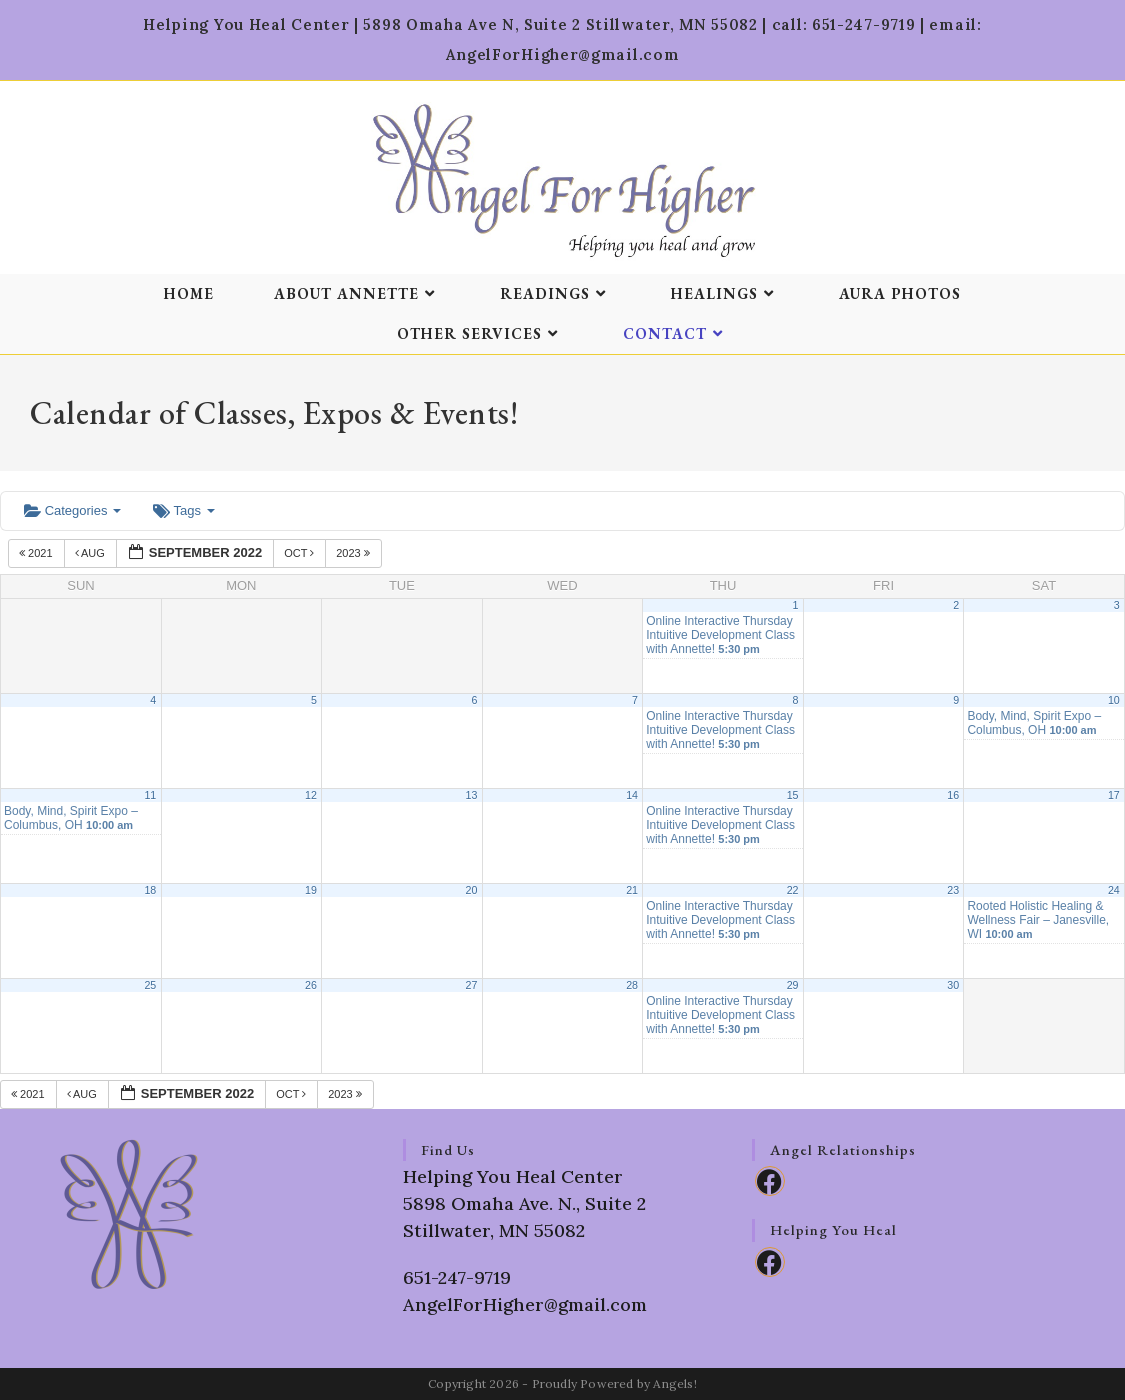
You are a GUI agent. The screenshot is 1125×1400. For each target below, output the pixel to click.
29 (793, 985)
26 (311, 985)
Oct (300, 553)
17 (1114, 795)
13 (472, 795)
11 (150, 795)
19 (311, 890)
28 (632, 985)
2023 (354, 553)
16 (953, 795)
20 (472, 890)
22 (793, 890)
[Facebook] (770, 1181)
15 (793, 795)
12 (311, 795)
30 (953, 985)
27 (472, 985)
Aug (91, 553)
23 (953, 890)
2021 (37, 553)
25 (150, 985)
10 (1114, 700)
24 (1114, 890)
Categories (72, 510)
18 (150, 890)
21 (632, 890)
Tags (183, 510)
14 (632, 795)
